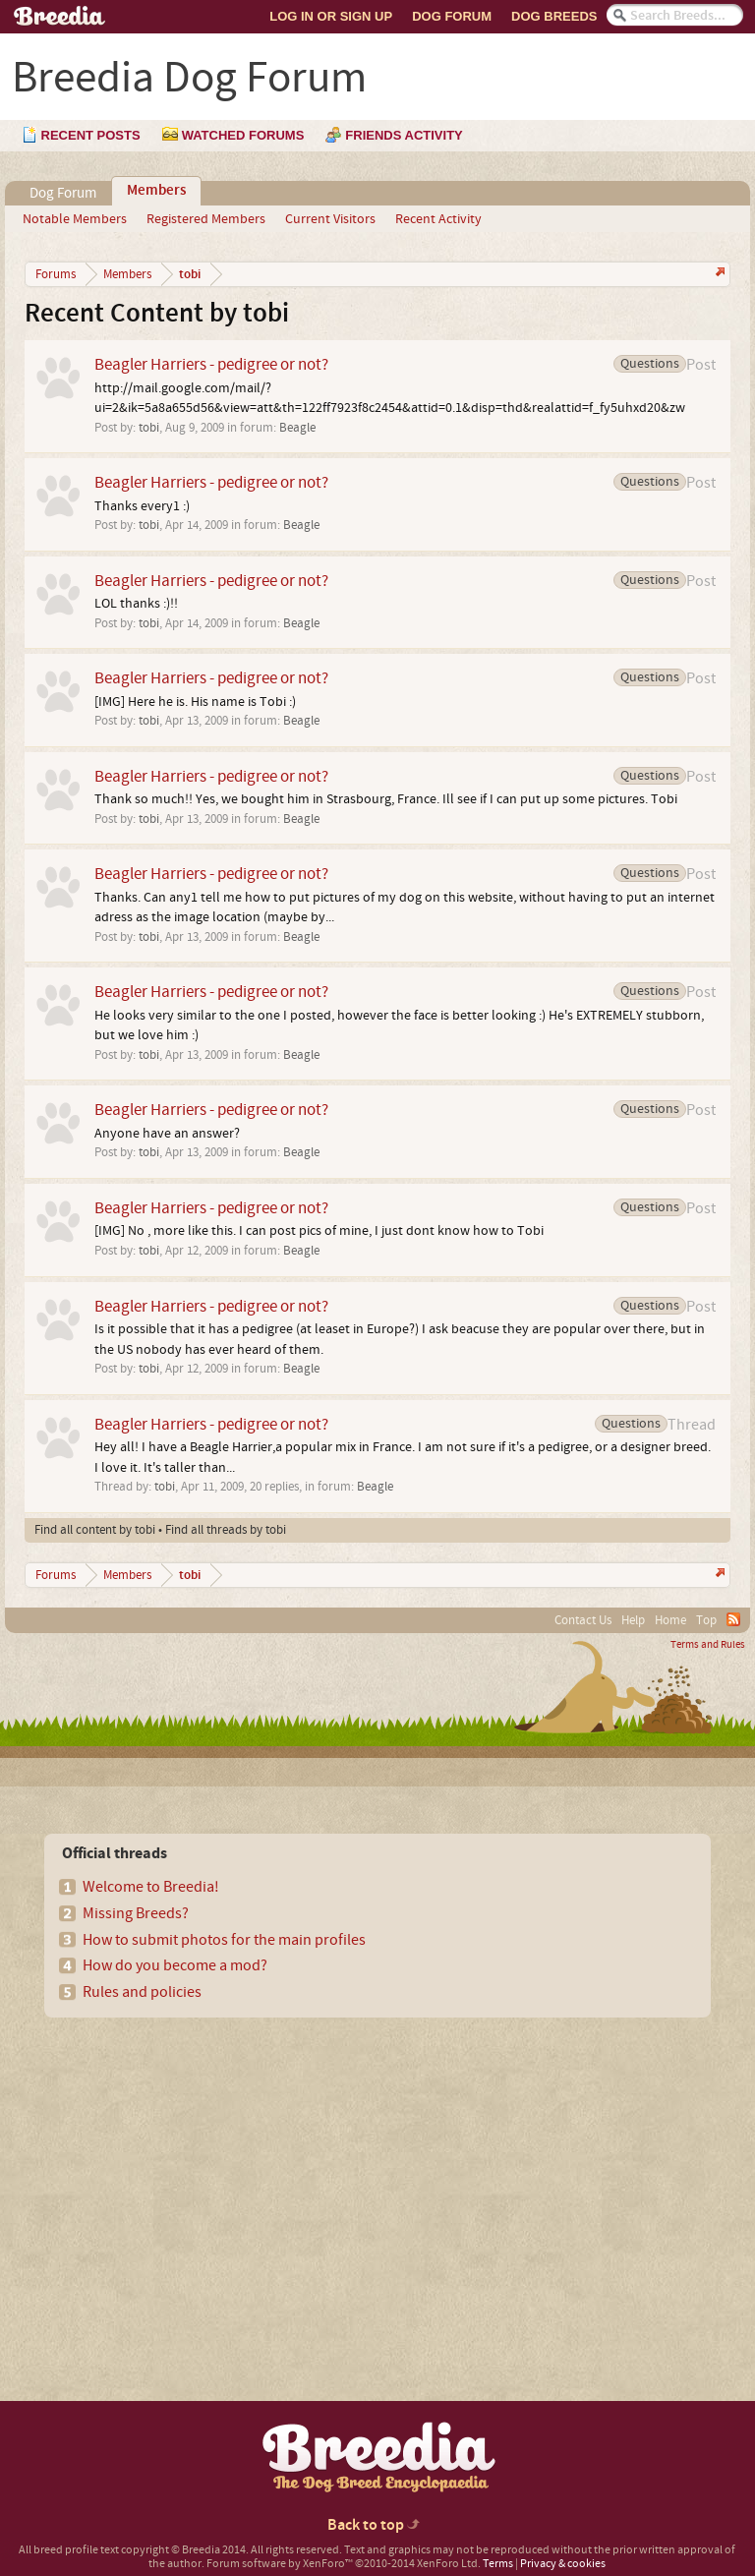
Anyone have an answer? (167, 1133)
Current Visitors (330, 219)
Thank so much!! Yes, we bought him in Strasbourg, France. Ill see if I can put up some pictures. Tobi (385, 799)
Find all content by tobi (94, 1530)
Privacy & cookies (563, 2563)
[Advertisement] (188, 2175)
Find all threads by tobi (225, 1530)
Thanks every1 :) (142, 506)
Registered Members (205, 219)
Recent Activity (438, 219)
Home (670, 1620)
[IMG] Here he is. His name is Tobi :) (195, 702)
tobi (149, 428)
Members (156, 191)
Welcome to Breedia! (151, 1887)
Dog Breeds (554, 16)
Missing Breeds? (136, 1913)
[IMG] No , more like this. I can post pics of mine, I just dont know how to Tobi (319, 1231)
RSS (733, 1619)
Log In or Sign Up (330, 16)
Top (706, 1620)
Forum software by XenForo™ (343, 2563)
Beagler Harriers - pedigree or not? (211, 364)
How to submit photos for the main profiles (224, 1940)
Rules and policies (142, 1992)
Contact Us (582, 1620)
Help (633, 1620)
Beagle (297, 428)
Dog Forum (452, 16)
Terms (498, 2563)
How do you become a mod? (175, 1965)
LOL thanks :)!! (136, 604)
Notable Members (75, 219)
